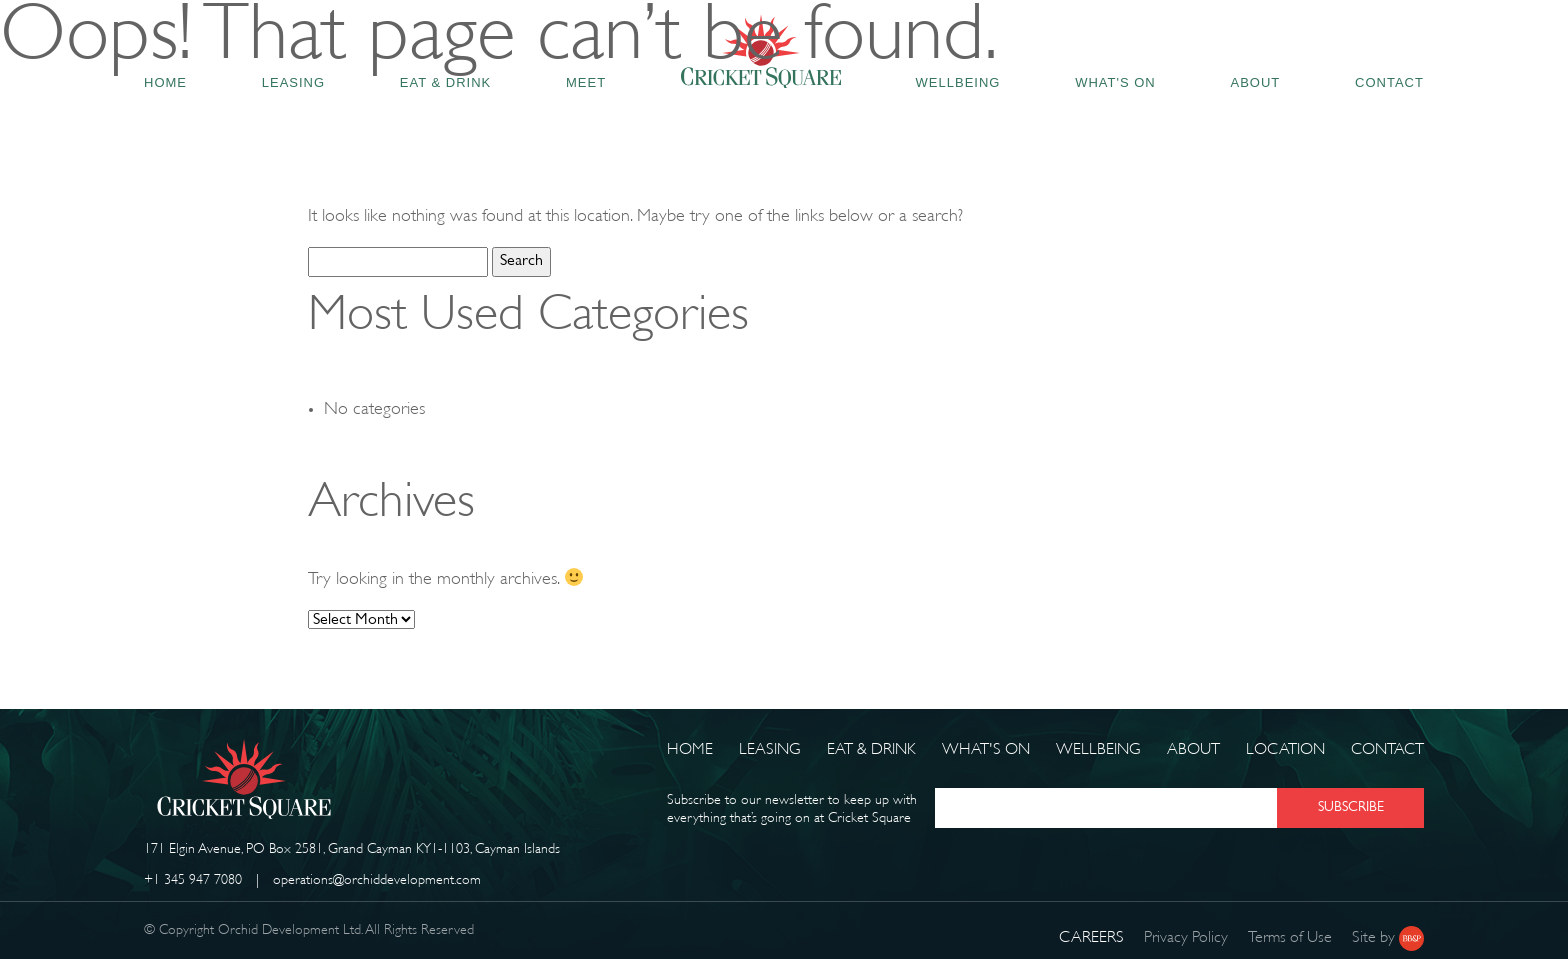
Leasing (770, 750)
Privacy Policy (1186, 938)
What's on (986, 750)
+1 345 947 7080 (193, 880)
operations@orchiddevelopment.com (377, 880)
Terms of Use (1290, 938)
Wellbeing (1098, 750)
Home (690, 750)
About (1193, 750)
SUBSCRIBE (1351, 807)
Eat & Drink (871, 750)
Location (1285, 750)
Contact (1387, 750)
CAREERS (1091, 938)
